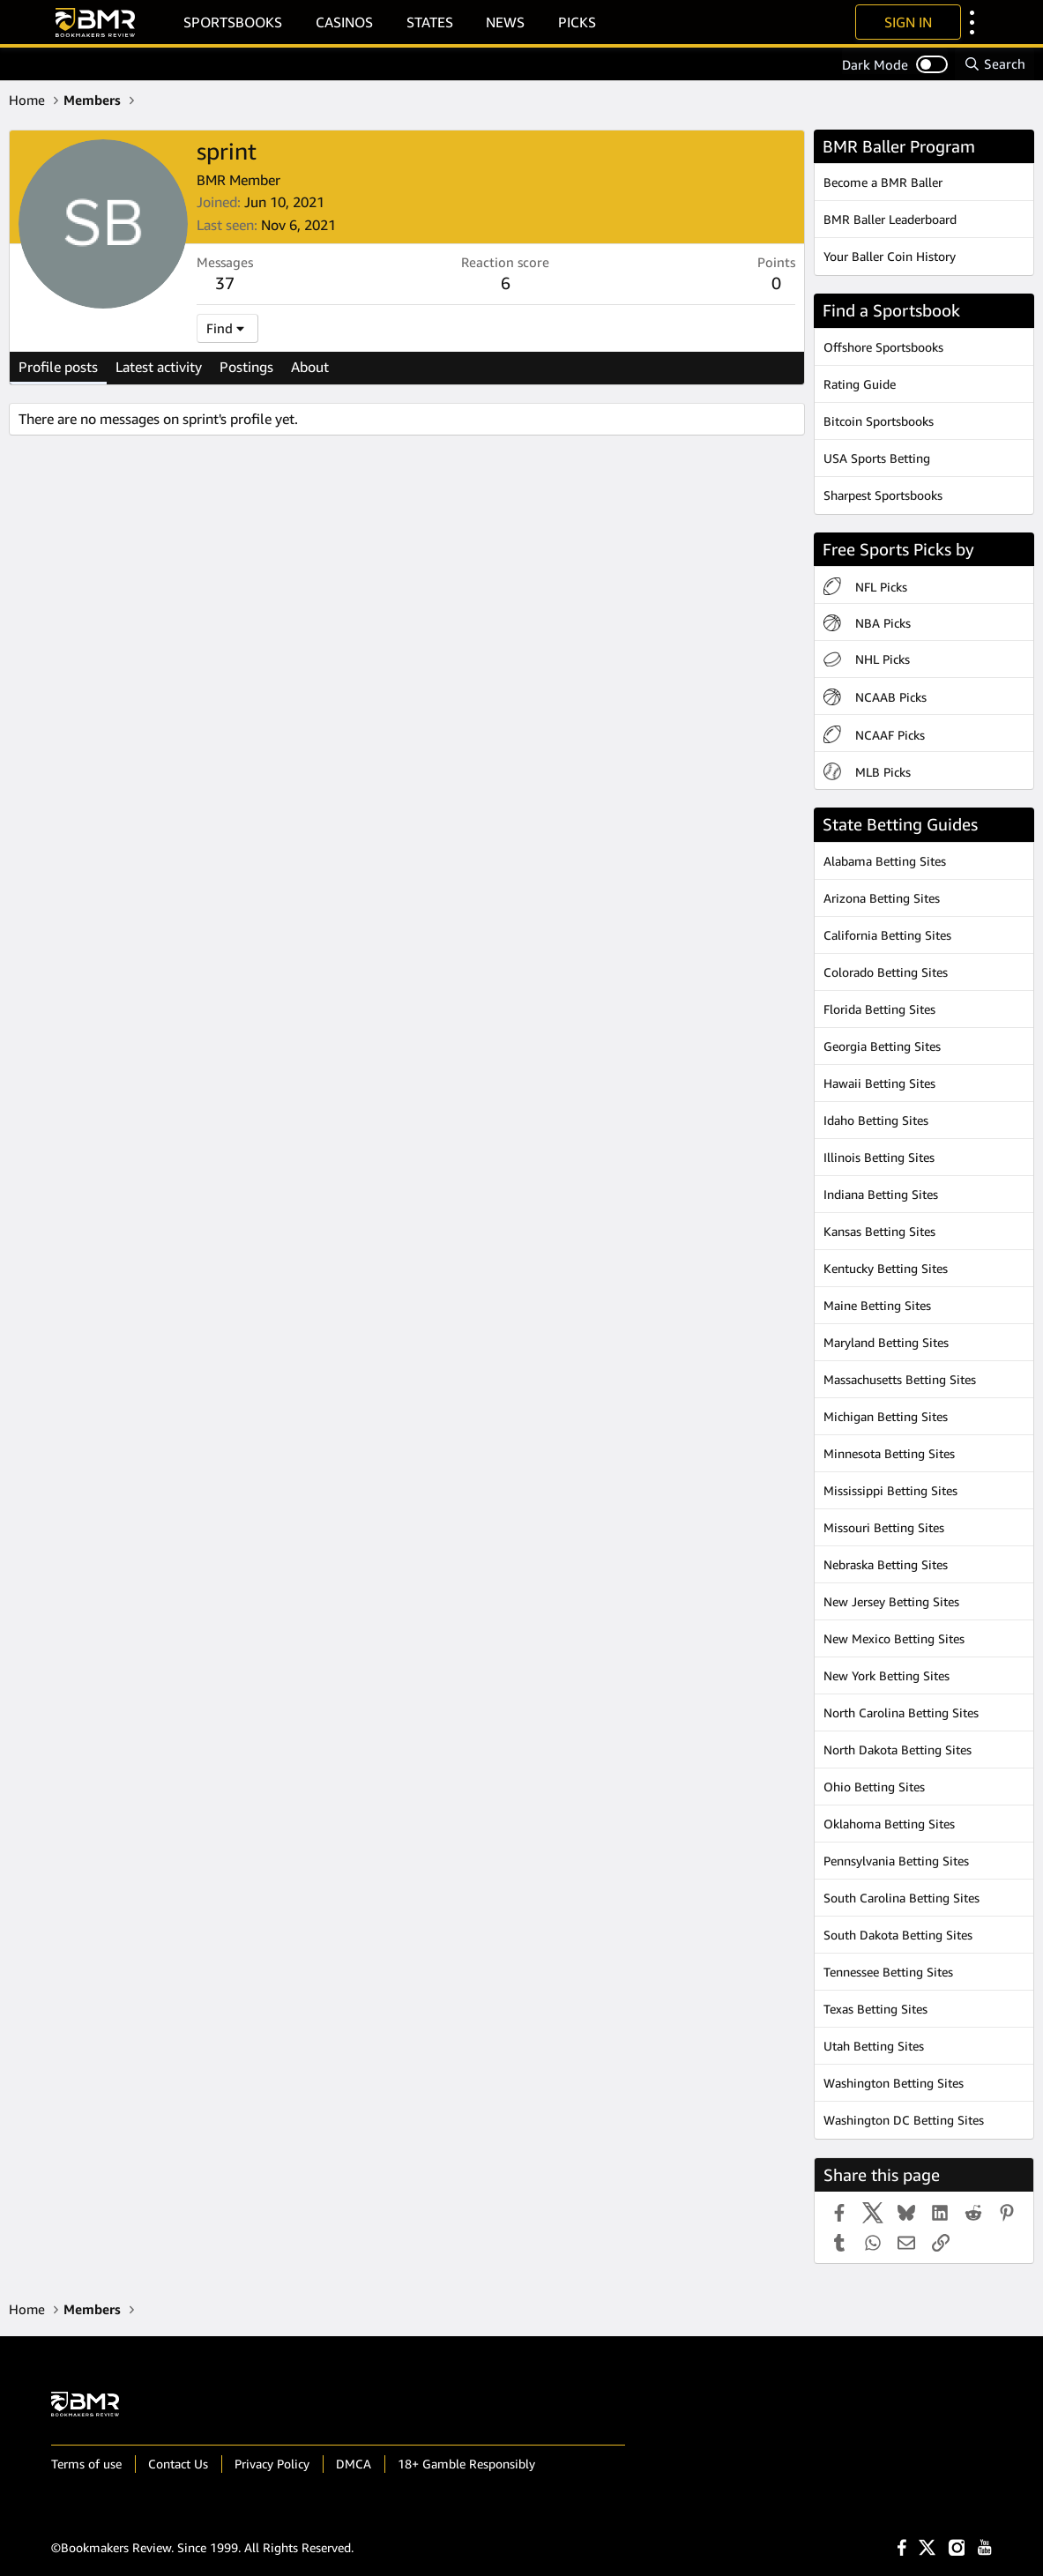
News (505, 22)
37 (225, 283)
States (429, 22)
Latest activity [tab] (158, 367)
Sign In (908, 22)
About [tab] (310, 367)
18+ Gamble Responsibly (466, 2463)
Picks (577, 22)
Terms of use (86, 2463)
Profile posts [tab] (58, 367)
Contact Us (178, 2463)
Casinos (344, 22)
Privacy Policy (272, 2463)
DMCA (353, 2463)
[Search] (994, 64)
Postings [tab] (246, 367)
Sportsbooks (232, 22)
